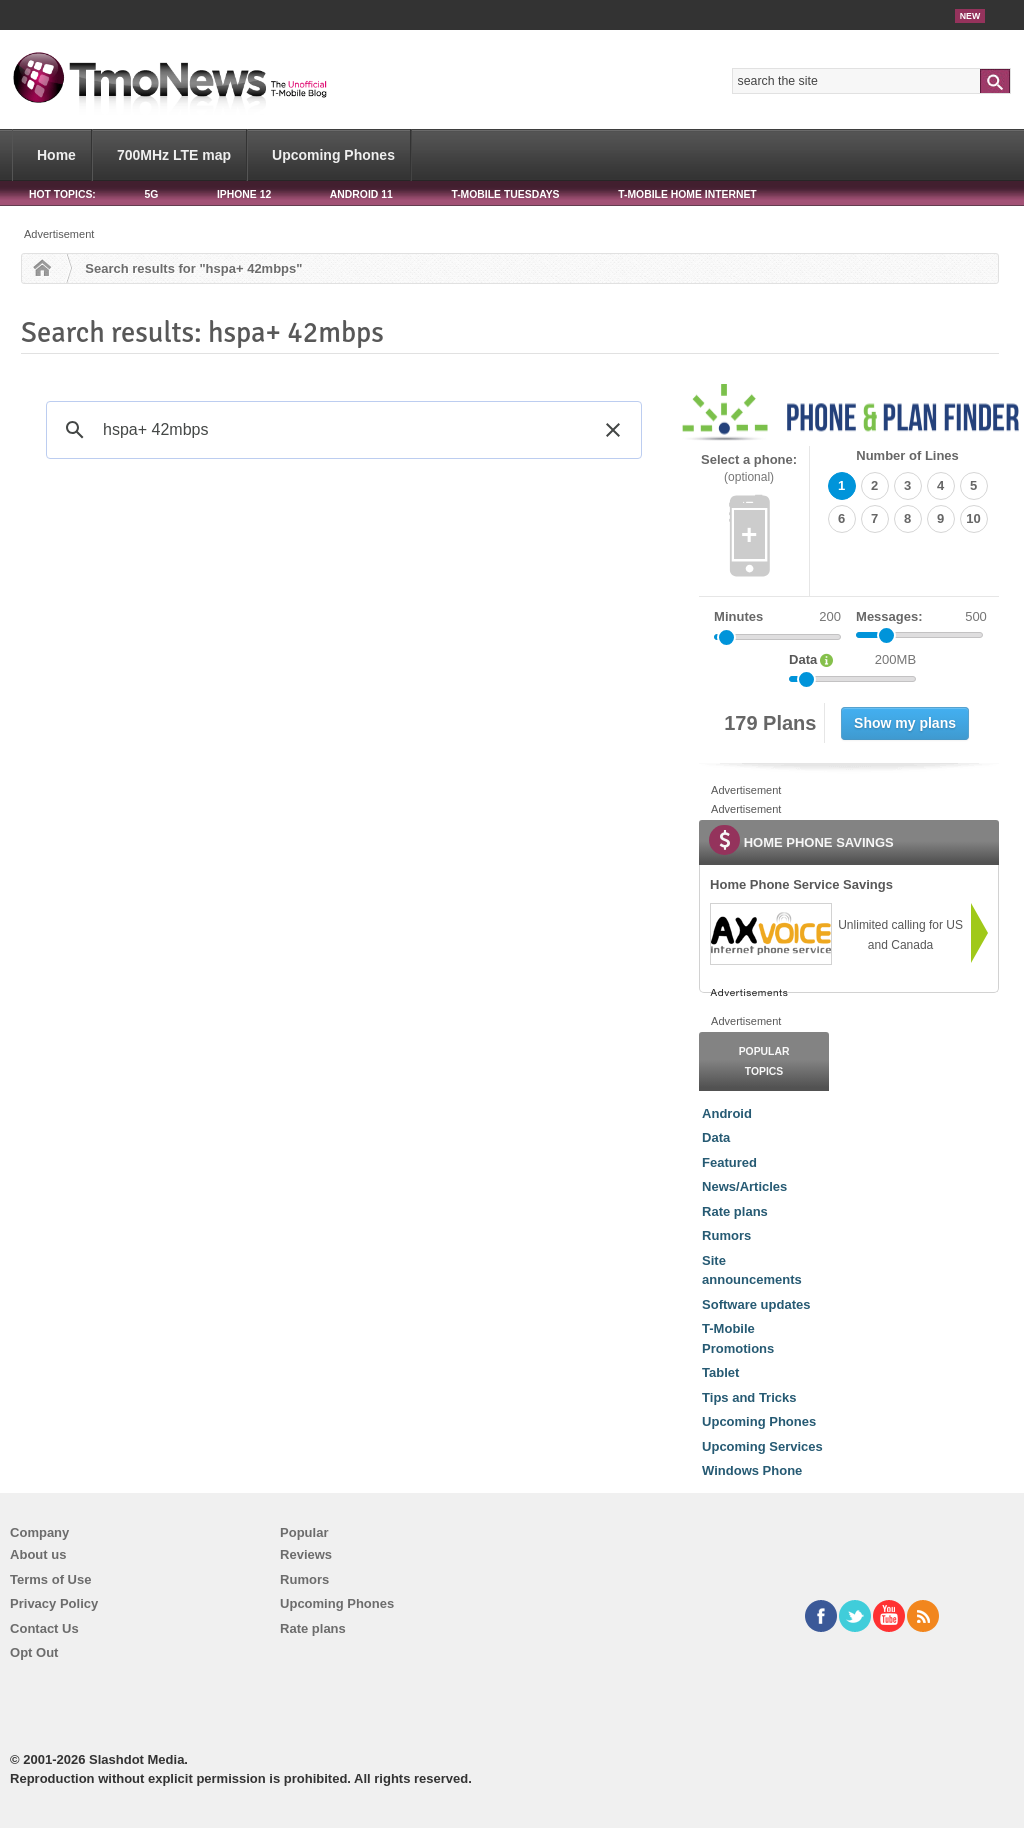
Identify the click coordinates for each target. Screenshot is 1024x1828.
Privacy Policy (54, 1603)
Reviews (306, 1554)
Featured (729, 1162)
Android (727, 1113)
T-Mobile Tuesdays (505, 194)
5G (151, 194)
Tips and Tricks (749, 1397)
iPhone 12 (244, 194)
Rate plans (735, 1211)
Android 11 (361, 194)
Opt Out (34, 1652)
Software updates (756, 1304)
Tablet (720, 1372)
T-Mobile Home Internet (687, 194)
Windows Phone (752, 1470)
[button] (613, 430)
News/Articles (744, 1186)
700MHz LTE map (174, 155)
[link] (770, 934)
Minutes (738, 616)
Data (716, 1137)
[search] (341, 430)
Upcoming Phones (333, 155)
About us (38, 1554)
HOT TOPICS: (62, 194)
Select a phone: (749, 468)
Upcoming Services (762, 1446)
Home (56, 155)
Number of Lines (907, 455)
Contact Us (44, 1628)
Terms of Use (50, 1579)
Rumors (726, 1235)
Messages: (921, 617)
